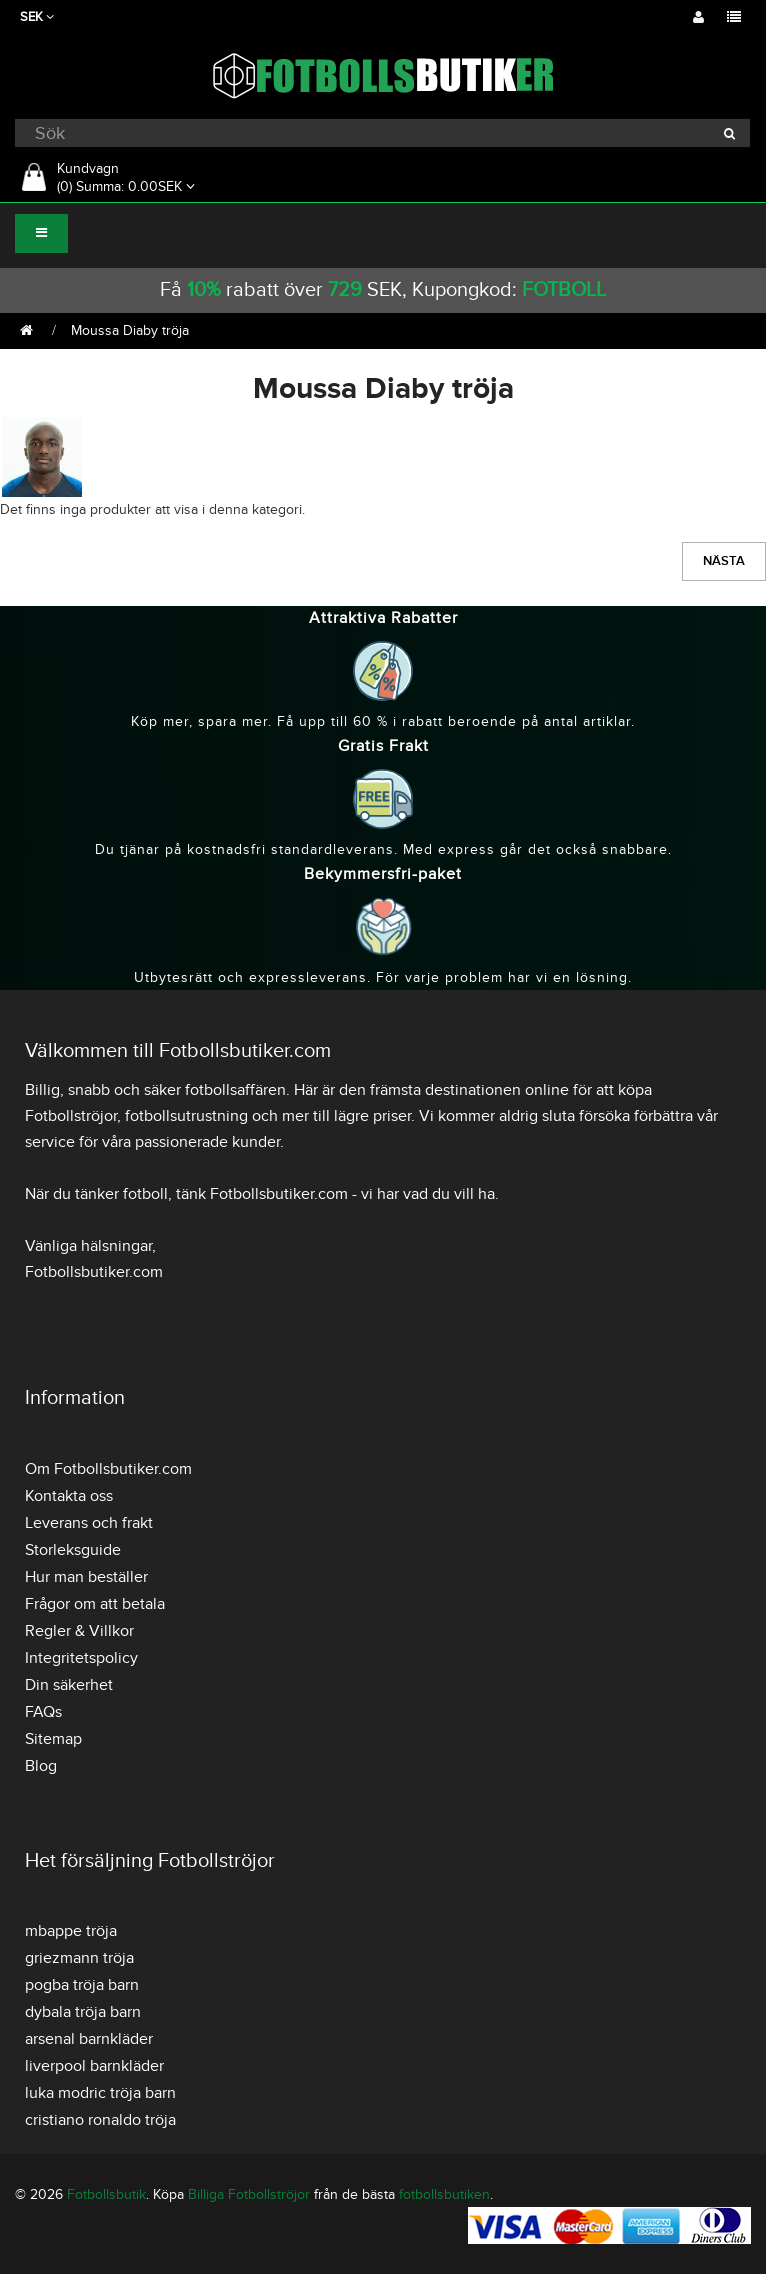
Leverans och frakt (89, 1523)
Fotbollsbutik (106, 2194)
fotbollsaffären (235, 1090)
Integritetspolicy (81, 1658)
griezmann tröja (79, 1958)
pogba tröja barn (82, 1985)
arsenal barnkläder (89, 2039)
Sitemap (53, 1739)
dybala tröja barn (83, 2012)
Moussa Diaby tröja (130, 330)
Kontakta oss (69, 1496)
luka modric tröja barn (100, 2093)
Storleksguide (73, 1550)
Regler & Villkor (79, 1631)
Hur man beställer (86, 1577)
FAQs (43, 1712)
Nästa (724, 561)
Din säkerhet (69, 1685)
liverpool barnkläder (94, 2066)
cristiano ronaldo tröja (100, 2120)
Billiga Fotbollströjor (249, 2194)
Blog (41, 1766)
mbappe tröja (71, 1931)
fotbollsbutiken (444, 2194)
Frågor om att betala (95, 1604)
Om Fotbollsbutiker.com (108, 1469)
